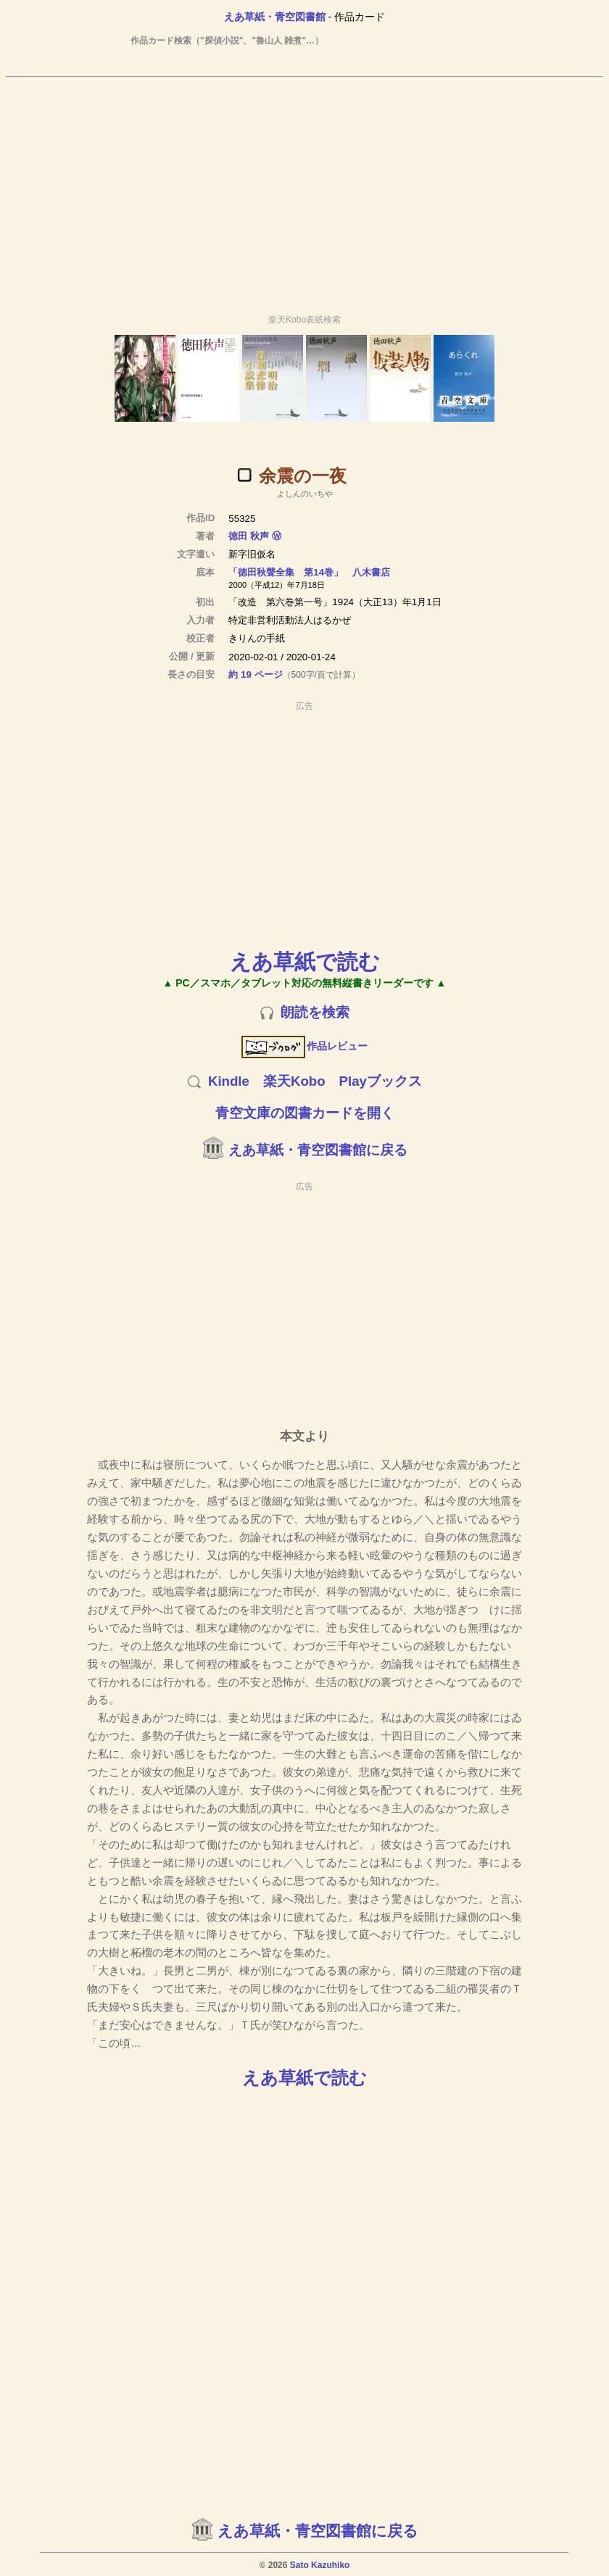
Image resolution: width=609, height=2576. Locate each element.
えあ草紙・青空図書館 (275, 16)
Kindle (228, 1081)
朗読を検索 (315, 1012)
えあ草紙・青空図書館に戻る (317, 1150)
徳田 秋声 (248, 536)
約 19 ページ (255, 674)
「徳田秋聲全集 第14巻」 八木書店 (309, 572)
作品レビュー (304, 1046)
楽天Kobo (294, 1081)
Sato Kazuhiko (320, 2565)
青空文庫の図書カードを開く (304, 1113)
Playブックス (380, 1081)
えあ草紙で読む (305, 961)
